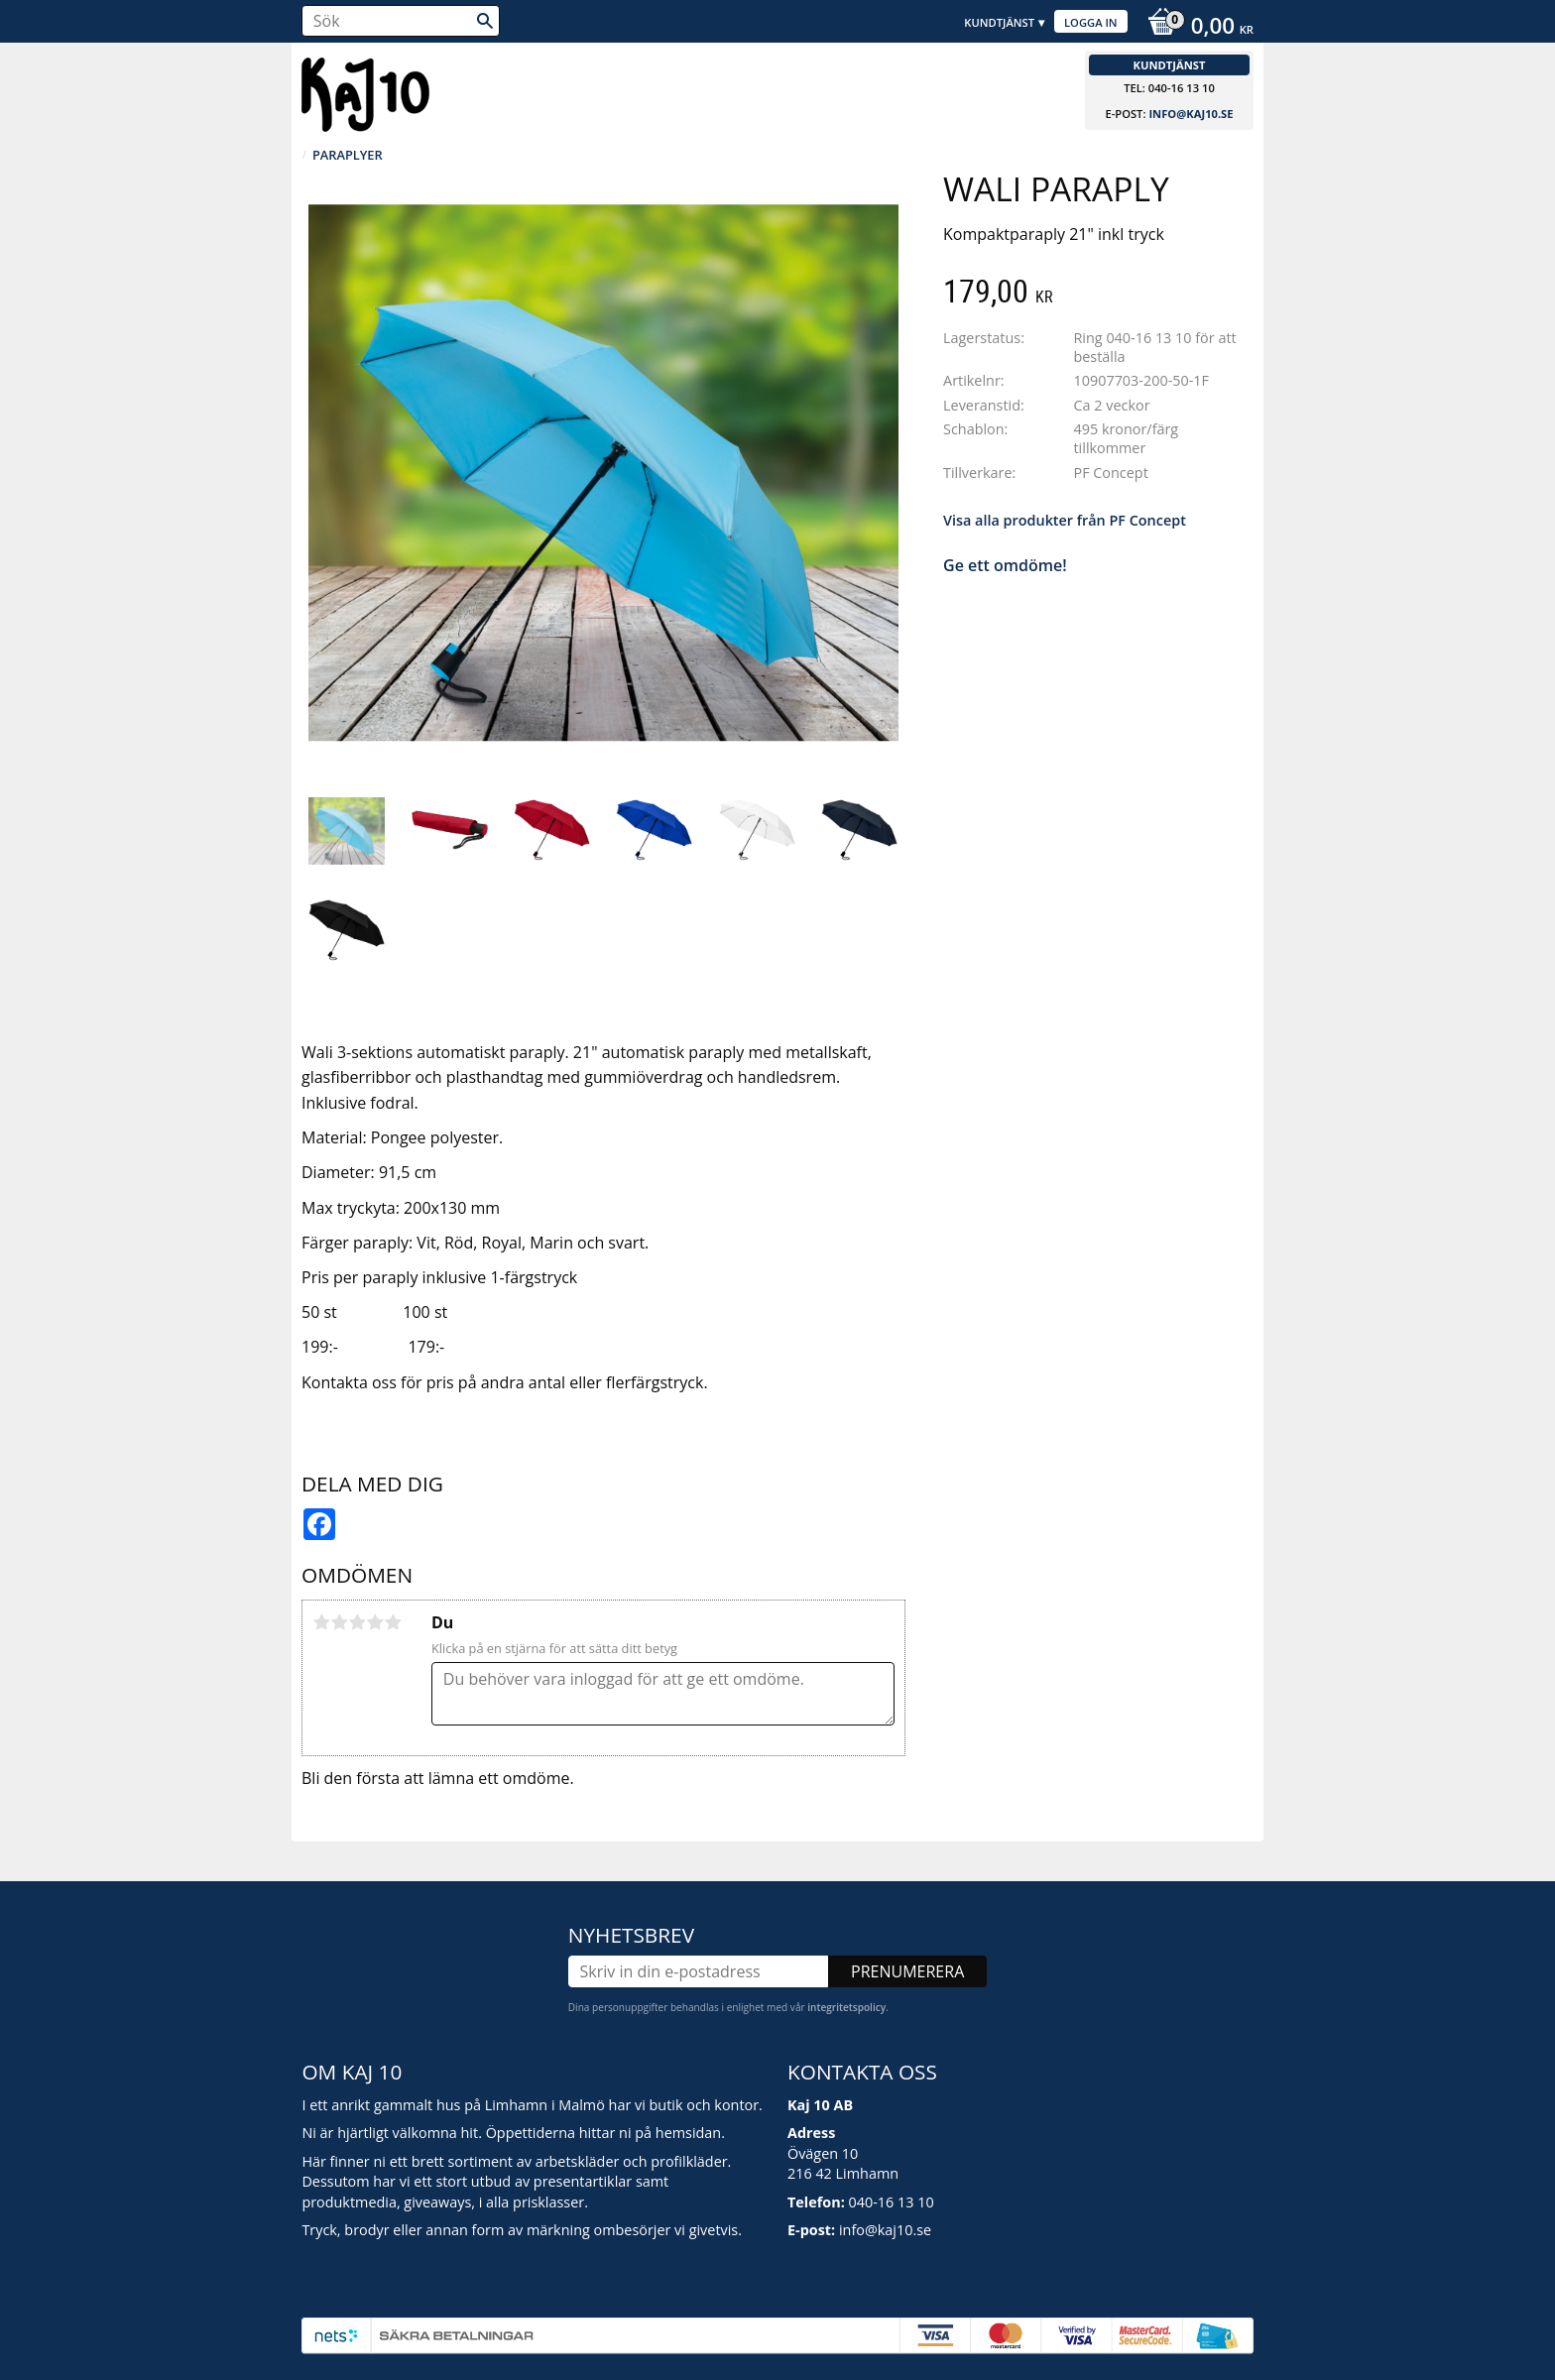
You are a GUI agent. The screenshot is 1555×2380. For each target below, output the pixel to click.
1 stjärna (321, 1622)
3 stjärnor (357, 1622)
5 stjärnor (393, 1622)
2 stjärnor (339, 1622)
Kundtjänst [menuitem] (999, 22)
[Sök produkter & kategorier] (400, 21)
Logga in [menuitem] (1091, 22)
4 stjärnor (375, 1622)
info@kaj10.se (1190, 113)
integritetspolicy (846, 2007)
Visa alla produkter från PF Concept (1064, 520)
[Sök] (485, 21)
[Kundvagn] (1195, 28)
